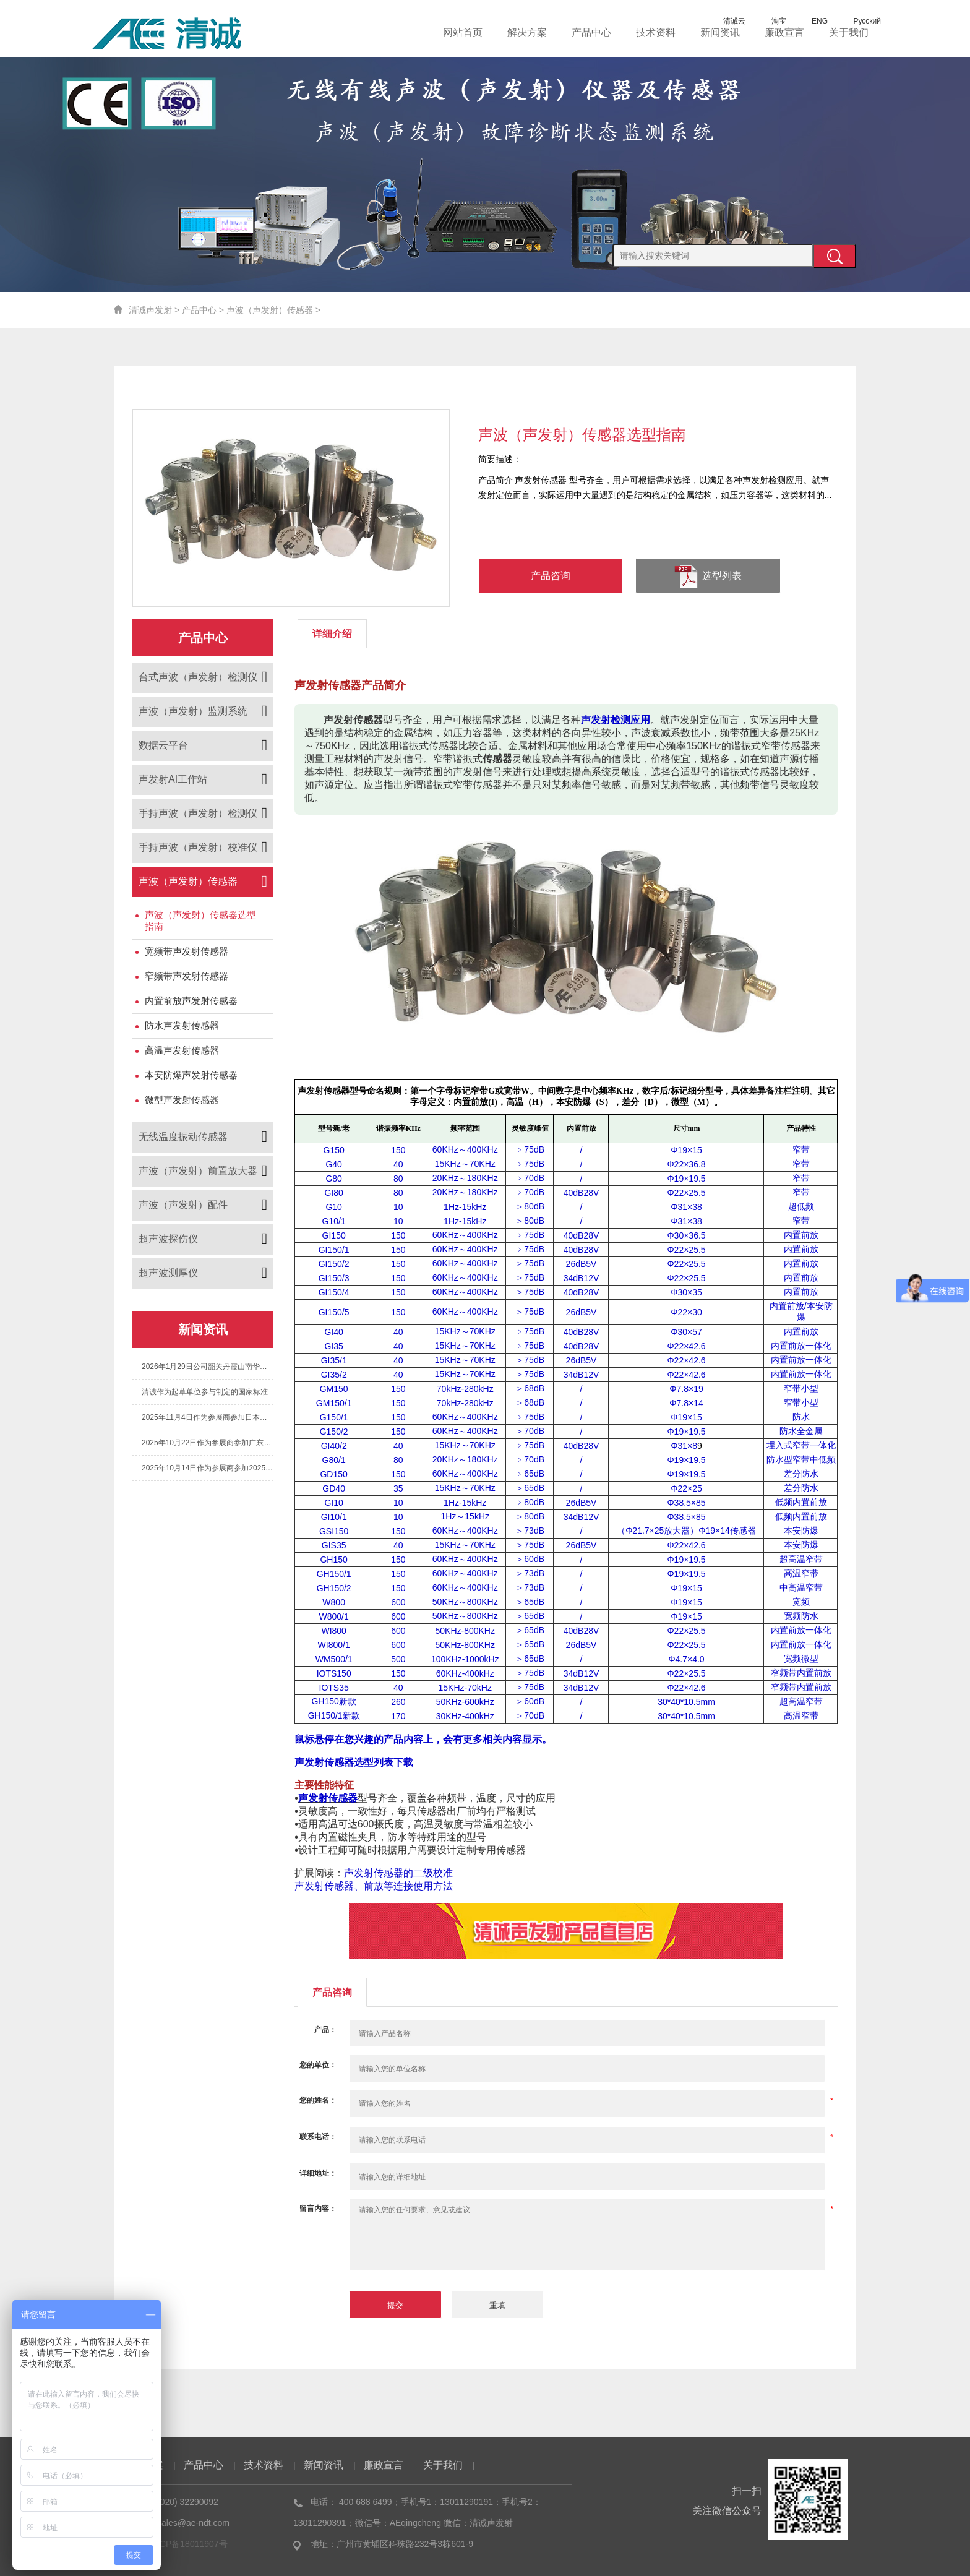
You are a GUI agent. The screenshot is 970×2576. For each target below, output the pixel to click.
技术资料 (656, 32)
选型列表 (707, 576)
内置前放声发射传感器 (191, 1000)
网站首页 (463, 32)
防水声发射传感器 (182, 1025)
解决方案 (527, 32)
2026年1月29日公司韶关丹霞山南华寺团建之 (207, 1366)
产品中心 (591, 32)
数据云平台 (163, 745)
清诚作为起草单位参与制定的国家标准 (205, 1392)
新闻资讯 (720, 32)
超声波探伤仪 (168, 1239)
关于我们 (849, 32)
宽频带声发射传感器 (186, 951)
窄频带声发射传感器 (186, 976)
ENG (811, 21)
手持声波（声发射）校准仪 (198, 847)
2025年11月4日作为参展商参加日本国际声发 (207, 1417)
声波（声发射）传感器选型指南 (200, 920)
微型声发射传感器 (182, 1099)
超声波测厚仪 (168, 1273)
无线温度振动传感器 (183, 1136)
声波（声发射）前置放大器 (198, 1171)
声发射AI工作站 (173, 779)
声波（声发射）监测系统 (193, 711)
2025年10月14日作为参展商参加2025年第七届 (207, 1468)
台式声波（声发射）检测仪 (198, 677)
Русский (858, 21)
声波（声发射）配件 (183, 1205)
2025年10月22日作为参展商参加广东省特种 (207, 1442)
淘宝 (770, 21)
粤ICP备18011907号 (188, 2544)
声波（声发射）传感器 (269, 310)
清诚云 (725, 21)
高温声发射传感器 (182, 1050)
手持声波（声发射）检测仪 (198, 813)
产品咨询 (550, 575)
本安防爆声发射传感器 (191, 1075)
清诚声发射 (150, 310)
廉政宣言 (784, 32)
